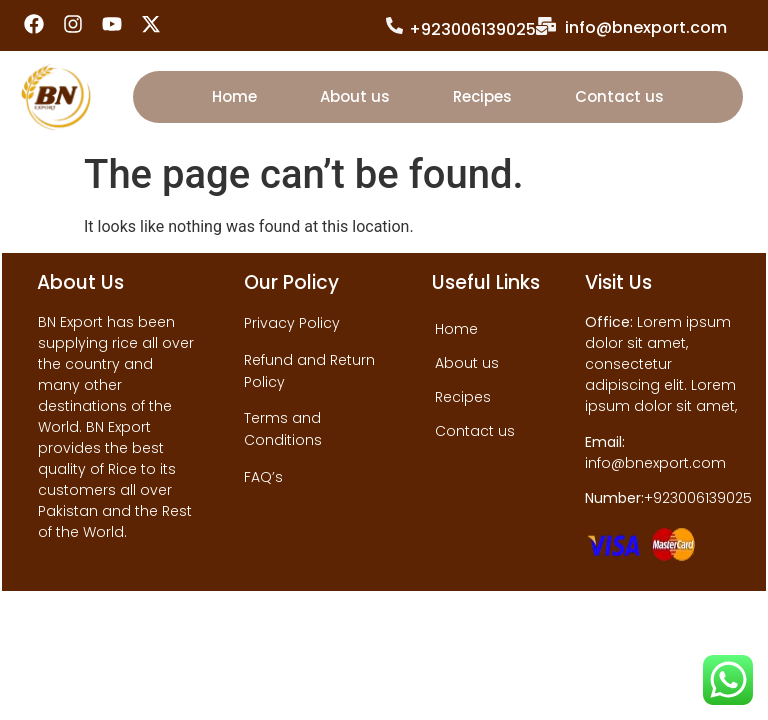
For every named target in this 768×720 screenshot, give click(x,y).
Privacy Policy (292, 323)
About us (355, 96)
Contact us (619, 96)
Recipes (482, 96)
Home (234, 96)
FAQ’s (263, 477)
